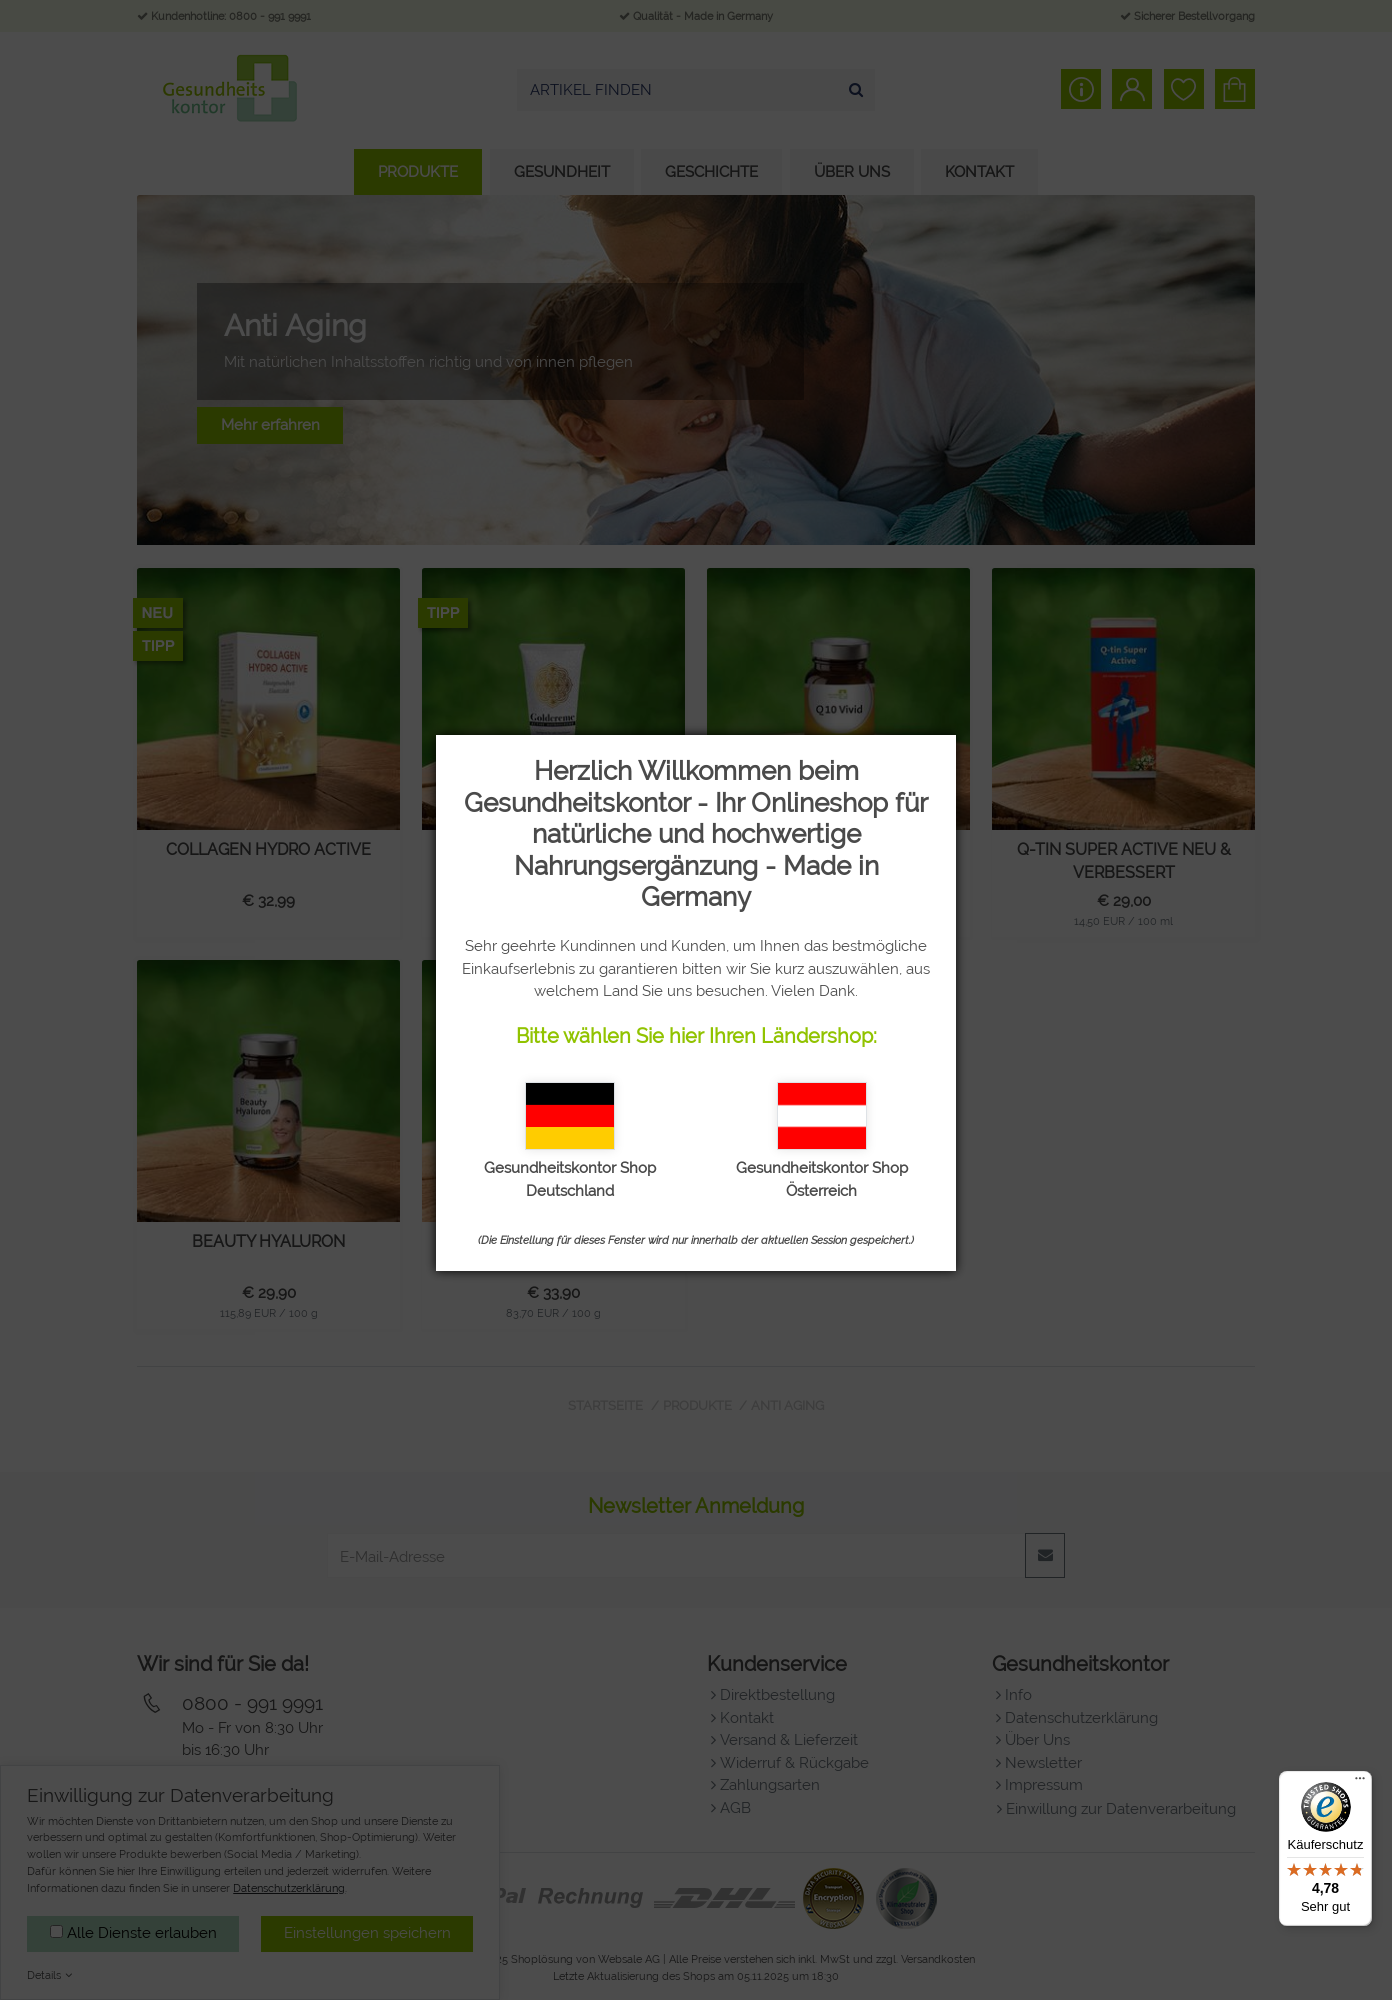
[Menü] (1360, 1783)
